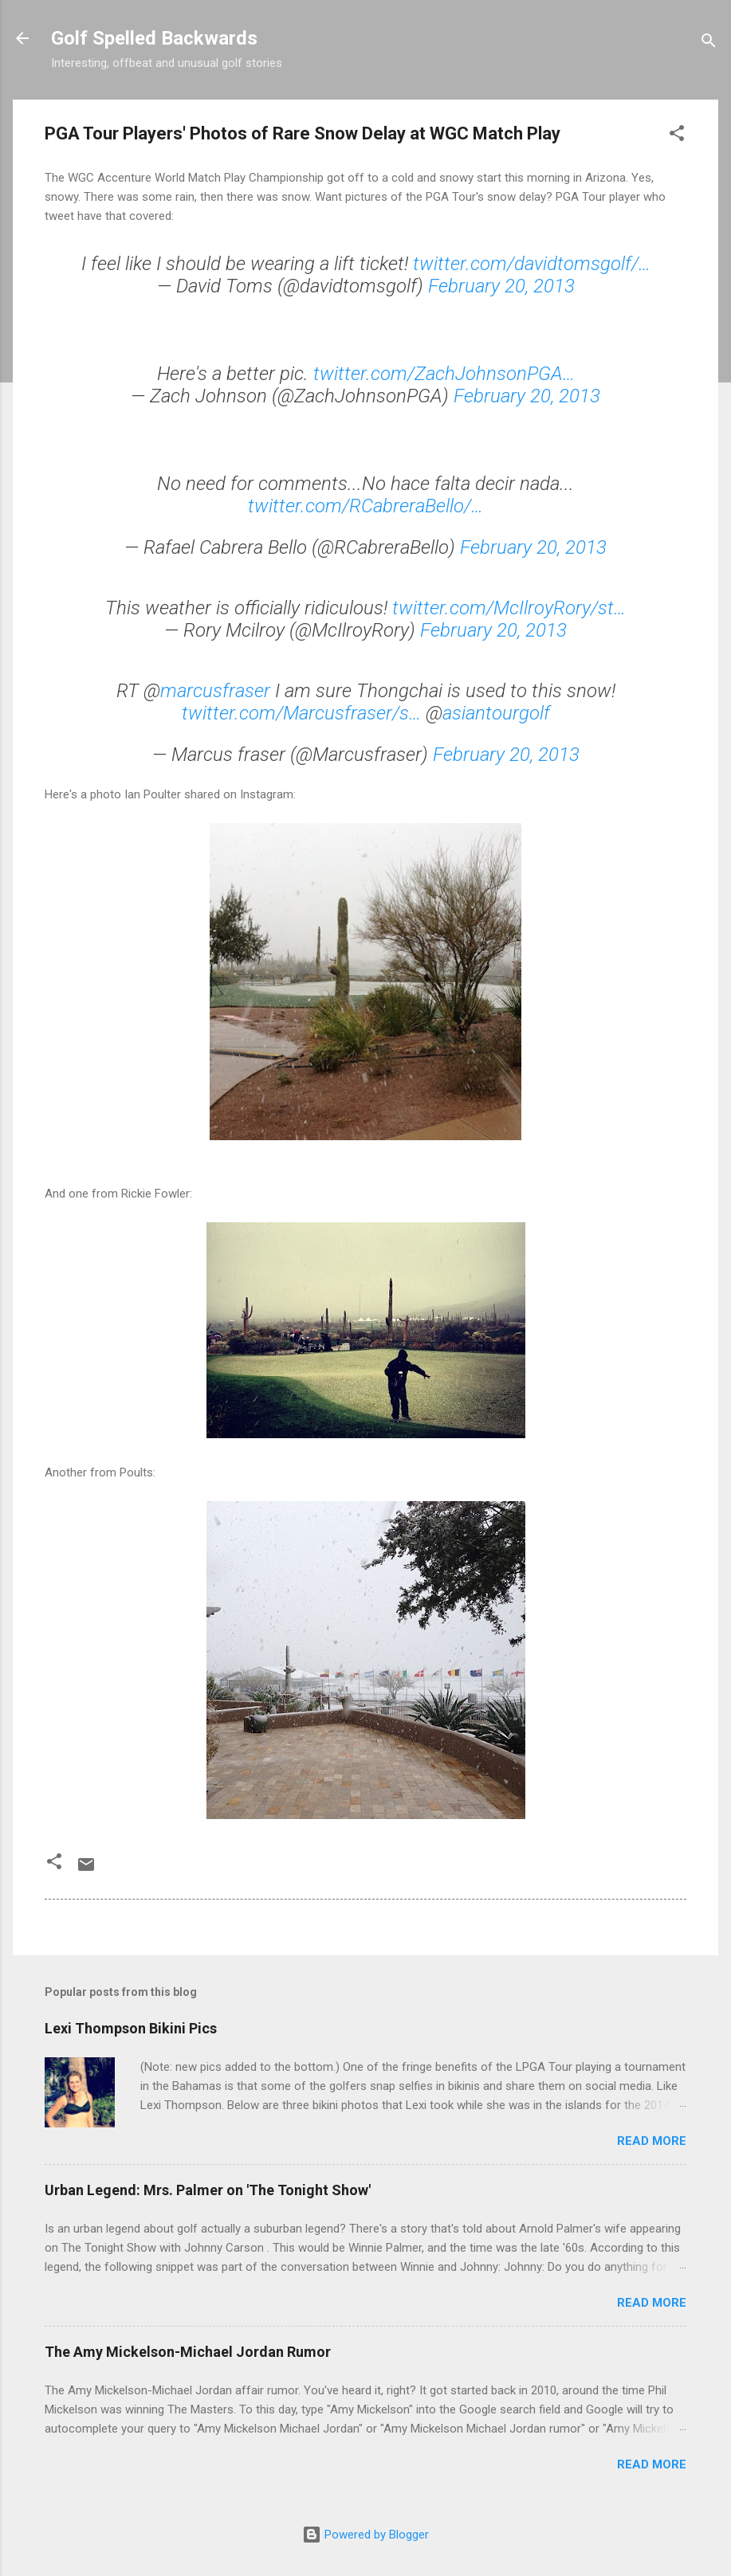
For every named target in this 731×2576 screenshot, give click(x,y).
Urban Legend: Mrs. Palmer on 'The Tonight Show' (208, 2190)
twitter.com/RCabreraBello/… (365, 506)
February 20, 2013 (501, 286)
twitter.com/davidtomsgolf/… (531, 264)
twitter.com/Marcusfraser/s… (301, 713)
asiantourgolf (496, 713)
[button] (676, 136)
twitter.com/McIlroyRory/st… (509, 608)
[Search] (708, 43)
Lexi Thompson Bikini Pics (131, 2028)
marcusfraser (215, 691)
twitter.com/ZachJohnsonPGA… (444, 374)
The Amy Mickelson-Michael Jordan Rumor (188, 2351)
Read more (651, 2141)
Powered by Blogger (365, 2534)
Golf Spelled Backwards (154, 38)
